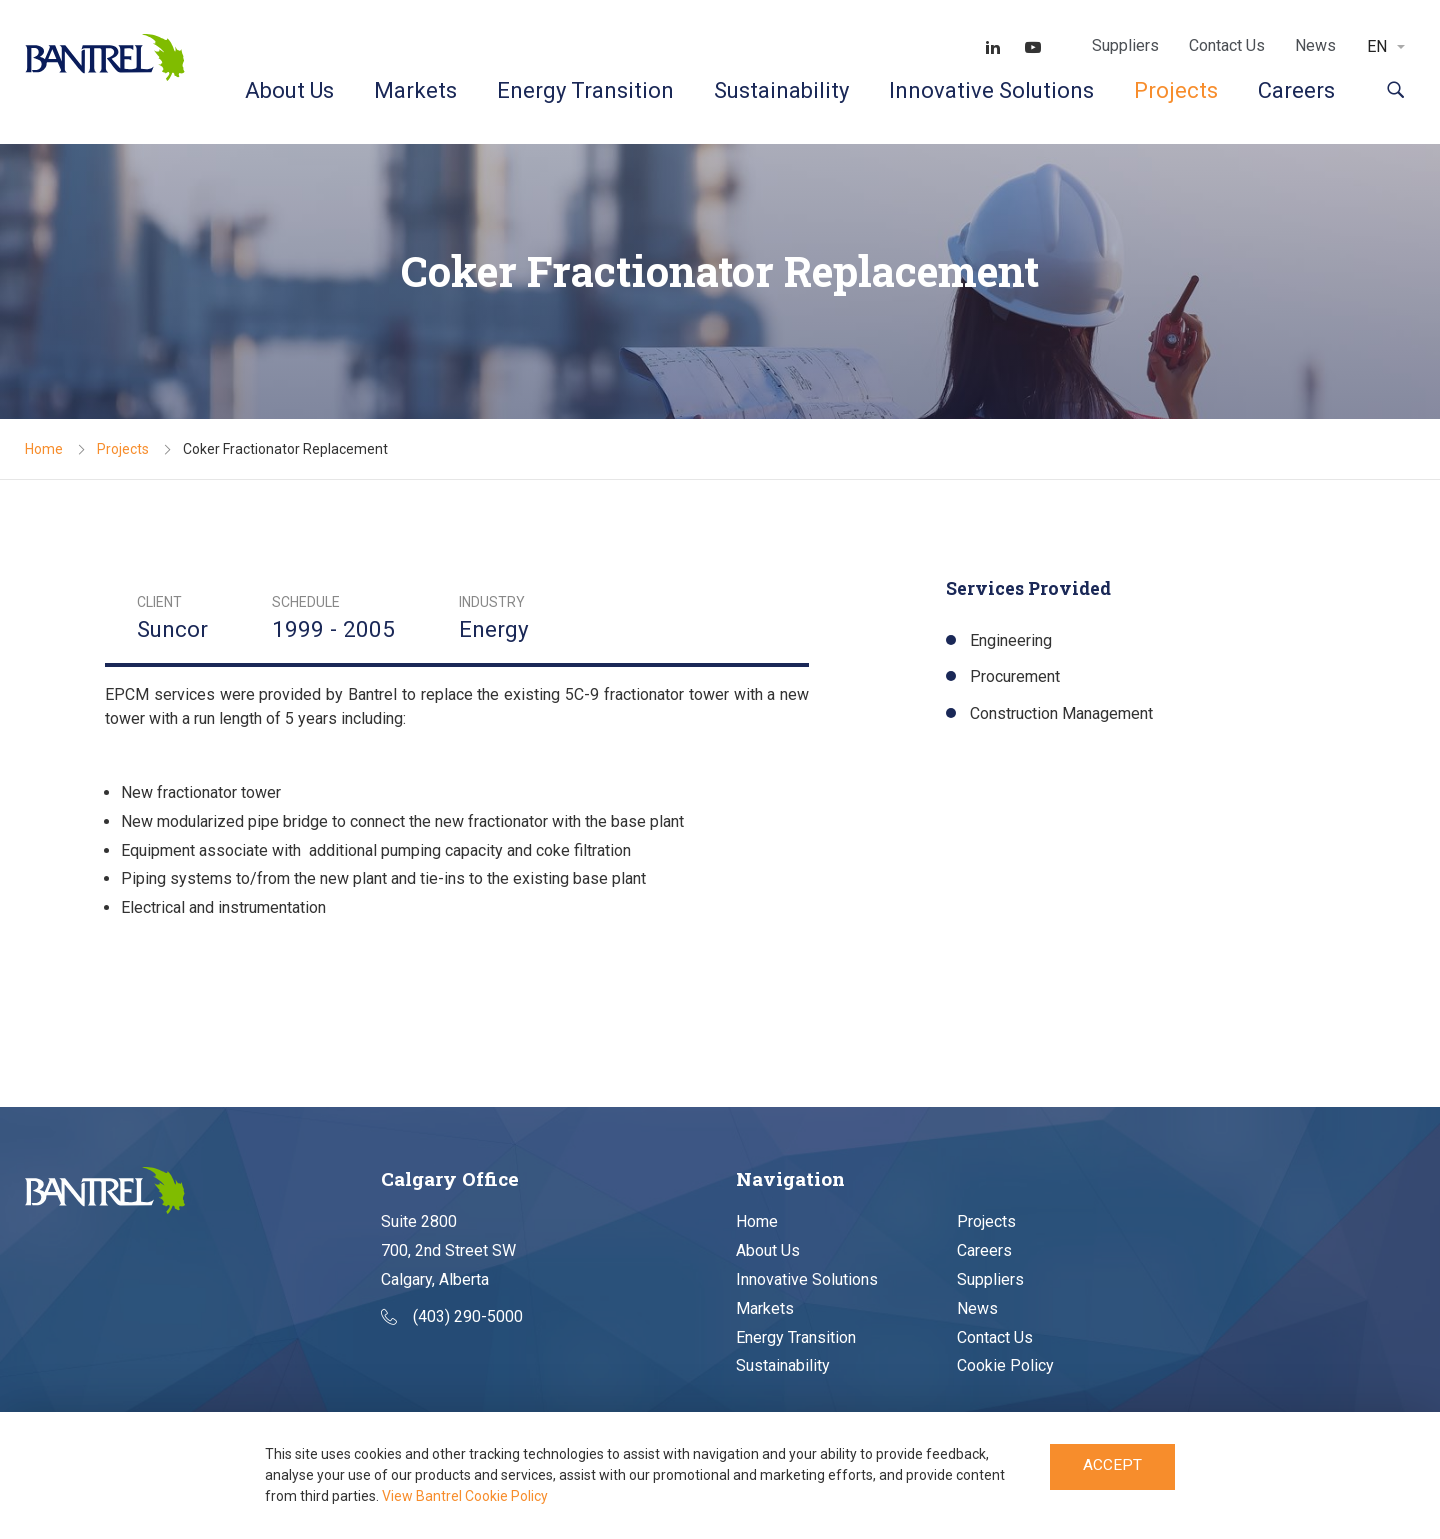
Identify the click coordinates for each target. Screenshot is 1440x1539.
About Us (289, 90)
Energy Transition (585, 90)
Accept (1112, 1467)
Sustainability (781, 90)
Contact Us (1227, 45)
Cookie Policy (1005, 1366)
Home (44, 449)
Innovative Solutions (991, 90)
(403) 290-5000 (452, 1317)
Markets (415, 90)
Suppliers (1125, 45)
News (1315, 45)
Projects (1176, 90)
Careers (1296, 90)
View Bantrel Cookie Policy (465, 1496)
